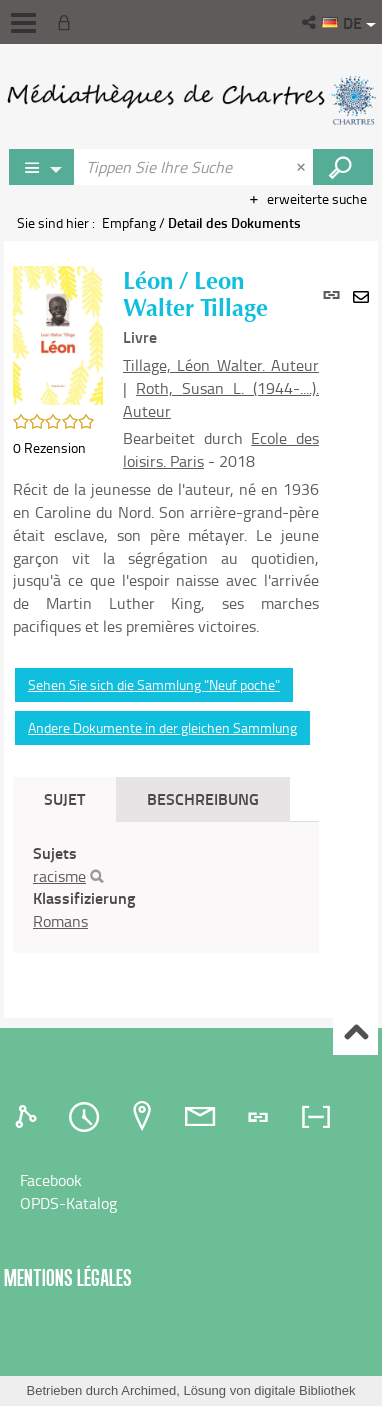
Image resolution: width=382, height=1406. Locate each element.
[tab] (29, 1117)
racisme (59, 876)
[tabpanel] (166, 887)
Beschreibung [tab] (203, 798)
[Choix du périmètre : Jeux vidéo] (42, 167)
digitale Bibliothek (304, 1390)
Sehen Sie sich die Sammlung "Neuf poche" (154, 684)
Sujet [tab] (64, 798)
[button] (310, 22)
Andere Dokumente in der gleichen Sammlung (162, 727)
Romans (60, 921)
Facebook (51, 1180)
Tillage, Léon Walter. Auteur (221, 365)
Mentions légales (68, 1277)
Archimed (148, 1390)
